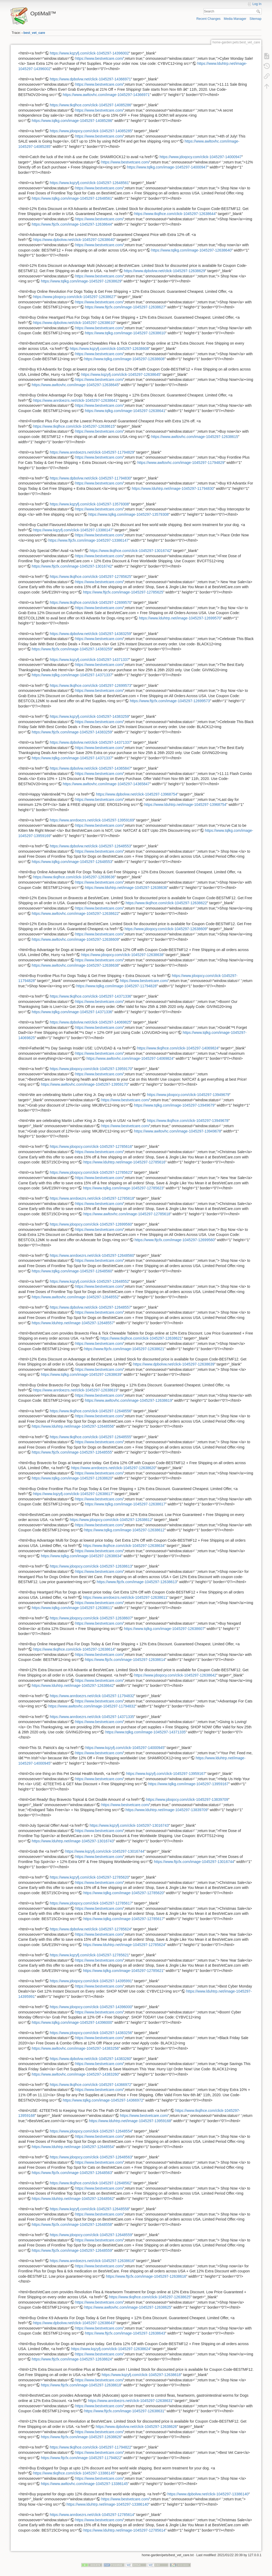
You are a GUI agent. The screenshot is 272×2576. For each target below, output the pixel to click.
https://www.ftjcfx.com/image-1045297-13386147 (88, 540)
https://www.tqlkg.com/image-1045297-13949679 (174, 1105)
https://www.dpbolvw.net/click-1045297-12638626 (136, 2426)
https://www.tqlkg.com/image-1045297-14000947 (167, 167)
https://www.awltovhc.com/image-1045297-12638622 (75, 913)
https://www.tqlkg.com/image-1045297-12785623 (123, 1188)
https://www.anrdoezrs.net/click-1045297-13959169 (92, 820)
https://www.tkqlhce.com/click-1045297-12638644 (174, 214)
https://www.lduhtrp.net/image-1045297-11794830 (173, 488)
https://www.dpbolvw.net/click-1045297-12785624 (90, 1929)
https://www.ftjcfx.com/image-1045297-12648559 (72, 2250)
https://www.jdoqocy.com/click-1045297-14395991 (91, 1981)
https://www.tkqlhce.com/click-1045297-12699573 (90, 685)
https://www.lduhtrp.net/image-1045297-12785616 (124, 1162)
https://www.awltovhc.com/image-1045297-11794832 (91, 1706)
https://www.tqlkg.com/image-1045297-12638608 (124, 359)
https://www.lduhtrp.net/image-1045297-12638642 (73, 1685)
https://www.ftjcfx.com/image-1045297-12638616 (146, 2276)
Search (258, 11)
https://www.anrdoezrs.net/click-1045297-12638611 (125, 1597)
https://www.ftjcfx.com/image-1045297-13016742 (72, 566)
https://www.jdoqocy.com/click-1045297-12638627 (74, 297)
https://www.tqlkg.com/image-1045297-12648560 (72, 1271)
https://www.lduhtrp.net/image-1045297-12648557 (73, 1323)
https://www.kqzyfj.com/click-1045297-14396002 (89, 53)
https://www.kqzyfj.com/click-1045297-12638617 (72, 1494)
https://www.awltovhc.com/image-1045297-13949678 (177, 1131)
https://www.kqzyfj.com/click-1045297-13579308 (89, 504)
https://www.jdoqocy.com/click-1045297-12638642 (175, 1675)
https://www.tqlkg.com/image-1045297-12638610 (125, 333)
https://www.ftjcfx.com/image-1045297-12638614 (125, 1659)
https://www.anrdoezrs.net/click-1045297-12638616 (92, 2261)
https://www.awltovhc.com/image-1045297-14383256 (75, 2048)
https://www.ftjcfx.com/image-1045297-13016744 (194, 1862)
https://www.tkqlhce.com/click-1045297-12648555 (90, 1437)
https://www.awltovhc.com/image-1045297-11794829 (180, 462)
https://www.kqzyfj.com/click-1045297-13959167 (165, 1773)
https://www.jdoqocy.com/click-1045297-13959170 (91, 1069)
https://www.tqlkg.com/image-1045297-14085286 (72, 120)
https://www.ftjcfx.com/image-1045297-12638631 (124, 2411)
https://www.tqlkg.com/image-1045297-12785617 (123, 1919)
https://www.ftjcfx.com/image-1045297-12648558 (72, 2224)
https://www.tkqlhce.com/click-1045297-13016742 (130, 551)
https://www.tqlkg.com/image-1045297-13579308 (128, 514)
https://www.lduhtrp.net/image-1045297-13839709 (166, 1810)
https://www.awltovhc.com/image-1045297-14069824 (130, 1058)
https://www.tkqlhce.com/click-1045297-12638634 (123, 1545)
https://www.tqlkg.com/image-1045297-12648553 (72, 862)
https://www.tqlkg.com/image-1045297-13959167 (188, 1784)
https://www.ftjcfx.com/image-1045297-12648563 (72, 2173)
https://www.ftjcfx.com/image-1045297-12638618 (81, 2385)
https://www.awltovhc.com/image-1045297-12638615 (194, 437)
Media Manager (235, 19)
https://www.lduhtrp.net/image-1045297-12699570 (180, 618)
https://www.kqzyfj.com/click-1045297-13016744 (104, 1851)
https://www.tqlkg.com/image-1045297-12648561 (72, 198)
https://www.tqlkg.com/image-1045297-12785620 (123, 1893)
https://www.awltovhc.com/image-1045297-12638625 (127, 2307)
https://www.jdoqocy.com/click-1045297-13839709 (187, 1799)
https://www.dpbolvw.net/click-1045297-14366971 (90, 79)
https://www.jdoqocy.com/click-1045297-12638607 (91, 1618)
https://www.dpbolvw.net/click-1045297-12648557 (90, 1307)
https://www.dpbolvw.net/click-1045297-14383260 (90, 2059)
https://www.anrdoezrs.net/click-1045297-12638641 (75, 400)
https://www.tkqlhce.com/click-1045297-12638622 (166, 903)
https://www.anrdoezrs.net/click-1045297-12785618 (92, 1198)
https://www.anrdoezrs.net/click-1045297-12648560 (92, 1255)
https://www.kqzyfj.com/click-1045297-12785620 (89, 1877)
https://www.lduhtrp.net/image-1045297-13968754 (185, 804)
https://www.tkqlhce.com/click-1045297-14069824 (177, 1048)
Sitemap (255, 19)
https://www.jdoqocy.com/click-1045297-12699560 (91, 1224)
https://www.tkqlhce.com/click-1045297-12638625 (149, 2297)
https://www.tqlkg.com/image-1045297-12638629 (81, 281)
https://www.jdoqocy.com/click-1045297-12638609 (166, 929)
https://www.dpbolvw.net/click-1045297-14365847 (90, 768)
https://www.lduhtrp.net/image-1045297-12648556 (73, 1426)
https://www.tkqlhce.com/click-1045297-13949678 (187, 1120)
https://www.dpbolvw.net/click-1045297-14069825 (90, 1022)
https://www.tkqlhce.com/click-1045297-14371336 (90, 996)
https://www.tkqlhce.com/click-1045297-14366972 (90, 2084)
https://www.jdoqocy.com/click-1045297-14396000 (91, 2007)
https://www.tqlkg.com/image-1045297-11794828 (116, 986)
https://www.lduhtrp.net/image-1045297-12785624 (124, 1945)
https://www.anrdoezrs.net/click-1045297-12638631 (130, 2401)
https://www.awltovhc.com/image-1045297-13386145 (84, 2484)
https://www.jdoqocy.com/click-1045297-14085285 (91, 131)
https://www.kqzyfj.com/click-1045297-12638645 (120, 374)
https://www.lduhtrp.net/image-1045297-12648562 (73, 2198)
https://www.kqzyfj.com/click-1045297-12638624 (110, 2349)
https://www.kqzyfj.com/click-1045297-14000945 (124, 1748)
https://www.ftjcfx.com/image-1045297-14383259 (72, 649)
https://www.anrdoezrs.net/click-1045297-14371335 (92, 1717)
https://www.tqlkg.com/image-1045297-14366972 (103, 2100)
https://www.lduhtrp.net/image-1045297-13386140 (107, 2504)
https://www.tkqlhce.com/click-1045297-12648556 (90, 1411)
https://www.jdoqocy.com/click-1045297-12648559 (91, 2235)
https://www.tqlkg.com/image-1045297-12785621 (123, 1970)
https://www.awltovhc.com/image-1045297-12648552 (75, 1297)
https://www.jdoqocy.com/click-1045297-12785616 (91, 1146)
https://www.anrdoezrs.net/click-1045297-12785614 (92, 2515)
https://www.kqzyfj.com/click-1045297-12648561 (89, 183)
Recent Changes (208, 19)
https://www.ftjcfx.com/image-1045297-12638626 (81, 2437)
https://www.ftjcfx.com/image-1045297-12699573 (170, 701)
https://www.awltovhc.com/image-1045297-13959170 (84, 1084)
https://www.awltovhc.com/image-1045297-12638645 (75, 385)
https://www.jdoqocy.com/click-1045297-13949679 (188, 1095)
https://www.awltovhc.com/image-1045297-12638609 (75, 939)
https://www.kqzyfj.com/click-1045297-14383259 (89, 716)
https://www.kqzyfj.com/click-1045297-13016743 (129, 1825)
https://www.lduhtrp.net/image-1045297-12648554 (73, 2147)
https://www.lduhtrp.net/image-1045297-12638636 (126, 887)
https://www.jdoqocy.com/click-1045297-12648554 (91, 2131)
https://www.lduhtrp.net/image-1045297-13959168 (130, 2121)
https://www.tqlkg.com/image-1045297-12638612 (124, 1530)
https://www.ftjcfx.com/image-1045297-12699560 (175, 1240)
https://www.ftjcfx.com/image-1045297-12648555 (72, 1452)
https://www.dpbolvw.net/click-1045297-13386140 (208, 2494)
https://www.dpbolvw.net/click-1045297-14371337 (90, 742)
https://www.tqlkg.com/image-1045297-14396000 (72, 2022)
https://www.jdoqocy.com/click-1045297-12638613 (91, 1566)
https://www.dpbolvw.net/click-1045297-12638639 (173, 1364)
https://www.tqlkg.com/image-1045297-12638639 (81, 1374)
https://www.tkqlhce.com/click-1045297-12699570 (90, 602)
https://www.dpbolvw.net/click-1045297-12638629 (164, 271)
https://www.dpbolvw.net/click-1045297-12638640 (74, 239)
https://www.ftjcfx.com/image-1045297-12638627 (125, 307)
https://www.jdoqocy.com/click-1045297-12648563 (91, 2157)
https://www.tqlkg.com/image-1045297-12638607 (164, 1629)
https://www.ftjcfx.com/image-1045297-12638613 (137, 1582)
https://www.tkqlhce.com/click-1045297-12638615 (74, 426)
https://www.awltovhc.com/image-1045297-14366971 (106, 95)
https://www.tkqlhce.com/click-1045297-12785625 (90, 576)
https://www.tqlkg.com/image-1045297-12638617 (125, 1504)
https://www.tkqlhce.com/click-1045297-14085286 (90, 105)
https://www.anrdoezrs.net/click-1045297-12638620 (113, 1468)
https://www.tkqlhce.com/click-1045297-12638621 (141, 1338)
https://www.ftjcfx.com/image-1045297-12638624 (72, 2359)
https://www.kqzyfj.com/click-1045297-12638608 (109, 348)
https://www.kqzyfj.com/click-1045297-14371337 (89, 659)
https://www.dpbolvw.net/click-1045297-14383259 (90, 634)
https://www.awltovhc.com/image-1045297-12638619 (128, 1400)
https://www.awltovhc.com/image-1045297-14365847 (106, 784)
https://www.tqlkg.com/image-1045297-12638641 (125, 411)
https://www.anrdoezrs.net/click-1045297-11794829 (92, 452)
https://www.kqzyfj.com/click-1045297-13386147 (72, 530)
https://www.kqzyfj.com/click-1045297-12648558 (89, 2209)
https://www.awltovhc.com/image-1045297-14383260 (75, 2074)
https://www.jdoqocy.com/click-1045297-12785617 (91, 1903)
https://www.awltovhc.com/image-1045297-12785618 (126, 1214)
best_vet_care (34, 33)
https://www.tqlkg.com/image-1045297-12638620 (72, 1478)
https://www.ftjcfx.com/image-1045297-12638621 (124, 1349)
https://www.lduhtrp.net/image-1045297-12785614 (124, 2530)
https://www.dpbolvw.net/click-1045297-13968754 (136, 794)
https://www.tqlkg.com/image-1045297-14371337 (72, 675)
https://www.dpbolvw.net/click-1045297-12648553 (90, 846)
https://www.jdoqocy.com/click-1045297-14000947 (201, 157)
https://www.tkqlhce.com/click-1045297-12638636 (74, 877)
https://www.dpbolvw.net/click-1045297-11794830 (90, 478)
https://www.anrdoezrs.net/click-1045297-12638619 (75, 1390)
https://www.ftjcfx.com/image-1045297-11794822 (81, 2458)
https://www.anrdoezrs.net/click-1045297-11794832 (92, 1696)
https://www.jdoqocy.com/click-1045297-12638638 (122, 955)
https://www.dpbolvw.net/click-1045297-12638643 (74, 2323)
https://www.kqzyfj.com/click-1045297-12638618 (141, 2375)
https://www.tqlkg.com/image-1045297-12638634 (81, 1556)
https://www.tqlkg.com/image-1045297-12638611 (72, 1608)
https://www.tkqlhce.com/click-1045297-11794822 (90, 2447)
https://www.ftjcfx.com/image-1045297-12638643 (125, 2333)
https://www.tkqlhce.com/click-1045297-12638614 (74, 1649)
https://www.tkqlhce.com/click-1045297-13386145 (74, 2473)
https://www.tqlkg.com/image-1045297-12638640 (191, 250)
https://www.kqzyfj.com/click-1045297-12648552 (89, 1281)
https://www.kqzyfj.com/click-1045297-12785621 (89, 1955)
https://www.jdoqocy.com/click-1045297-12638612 (111, 1520)
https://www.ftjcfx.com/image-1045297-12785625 (123, 592)
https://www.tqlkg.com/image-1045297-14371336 (72, 1012)
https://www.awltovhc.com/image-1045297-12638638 (75, 965)
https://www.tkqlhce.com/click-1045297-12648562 (90, 2183)
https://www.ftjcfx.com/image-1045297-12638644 (72, 224)
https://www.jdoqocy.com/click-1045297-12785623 (91, 1172)
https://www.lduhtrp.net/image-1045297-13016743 (73, 1841)
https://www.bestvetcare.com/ (99, 58)
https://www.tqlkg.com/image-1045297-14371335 (145, 1732)
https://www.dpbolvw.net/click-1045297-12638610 (74, 323)
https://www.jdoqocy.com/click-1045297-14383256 (91, 2033)
